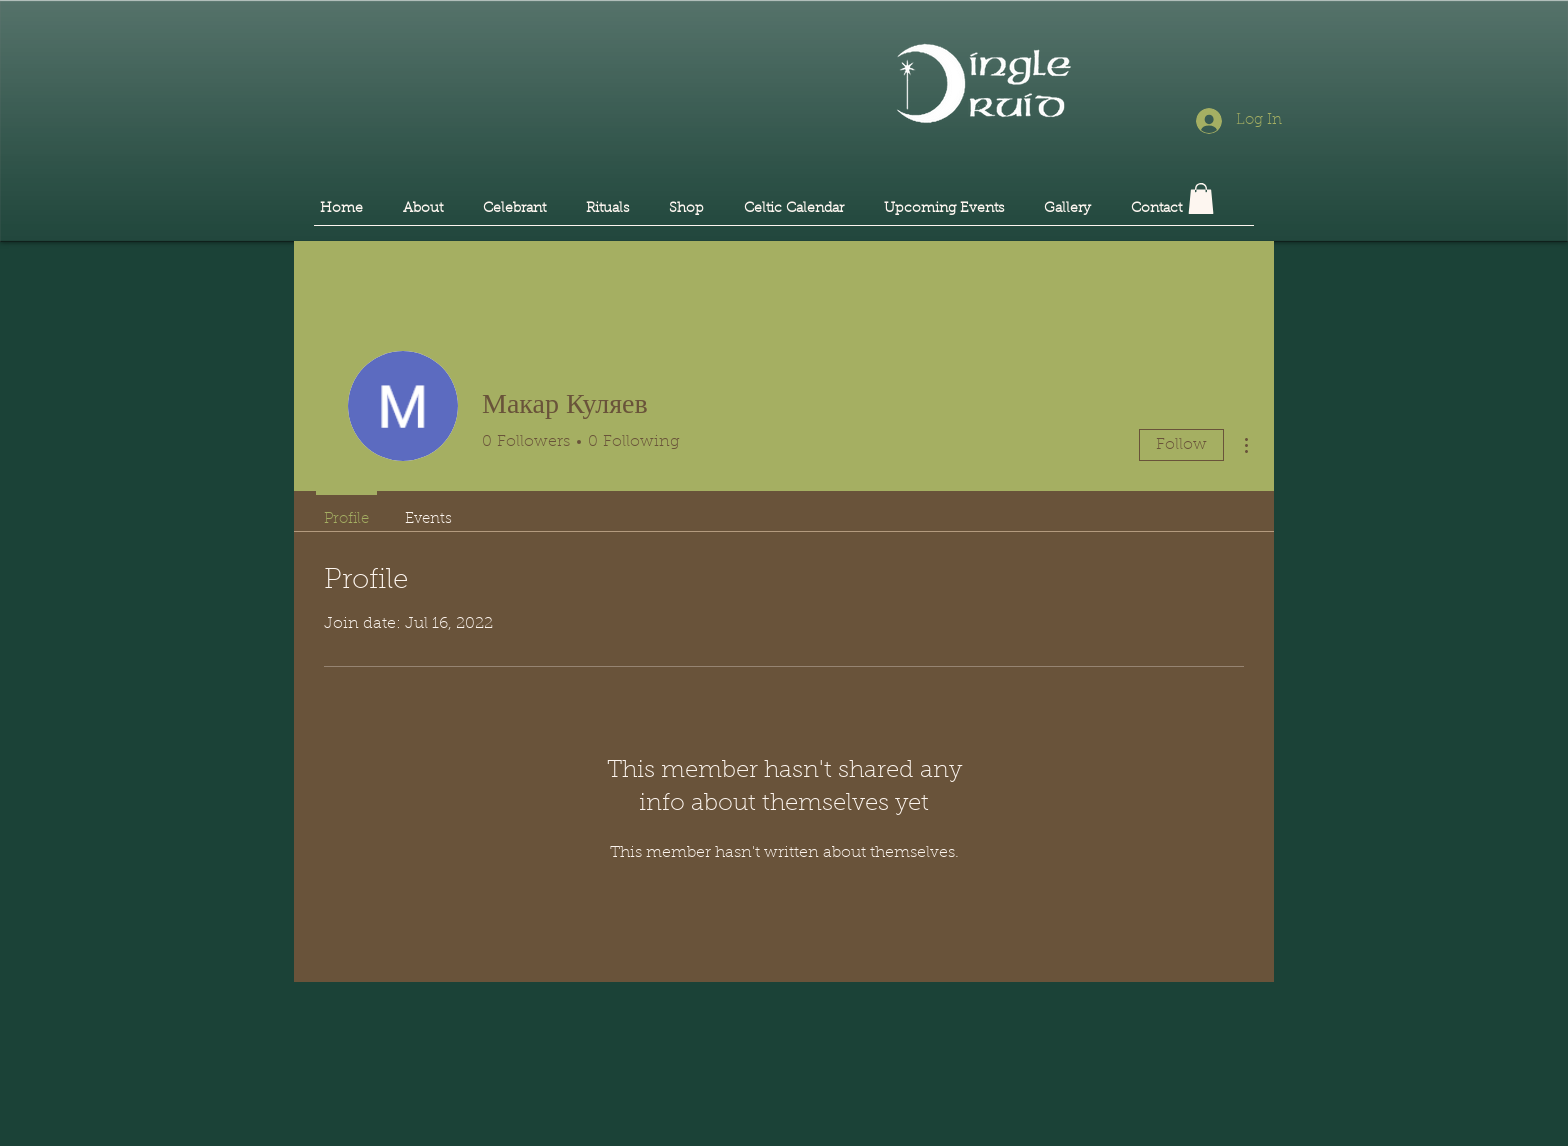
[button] (1201, 198)
